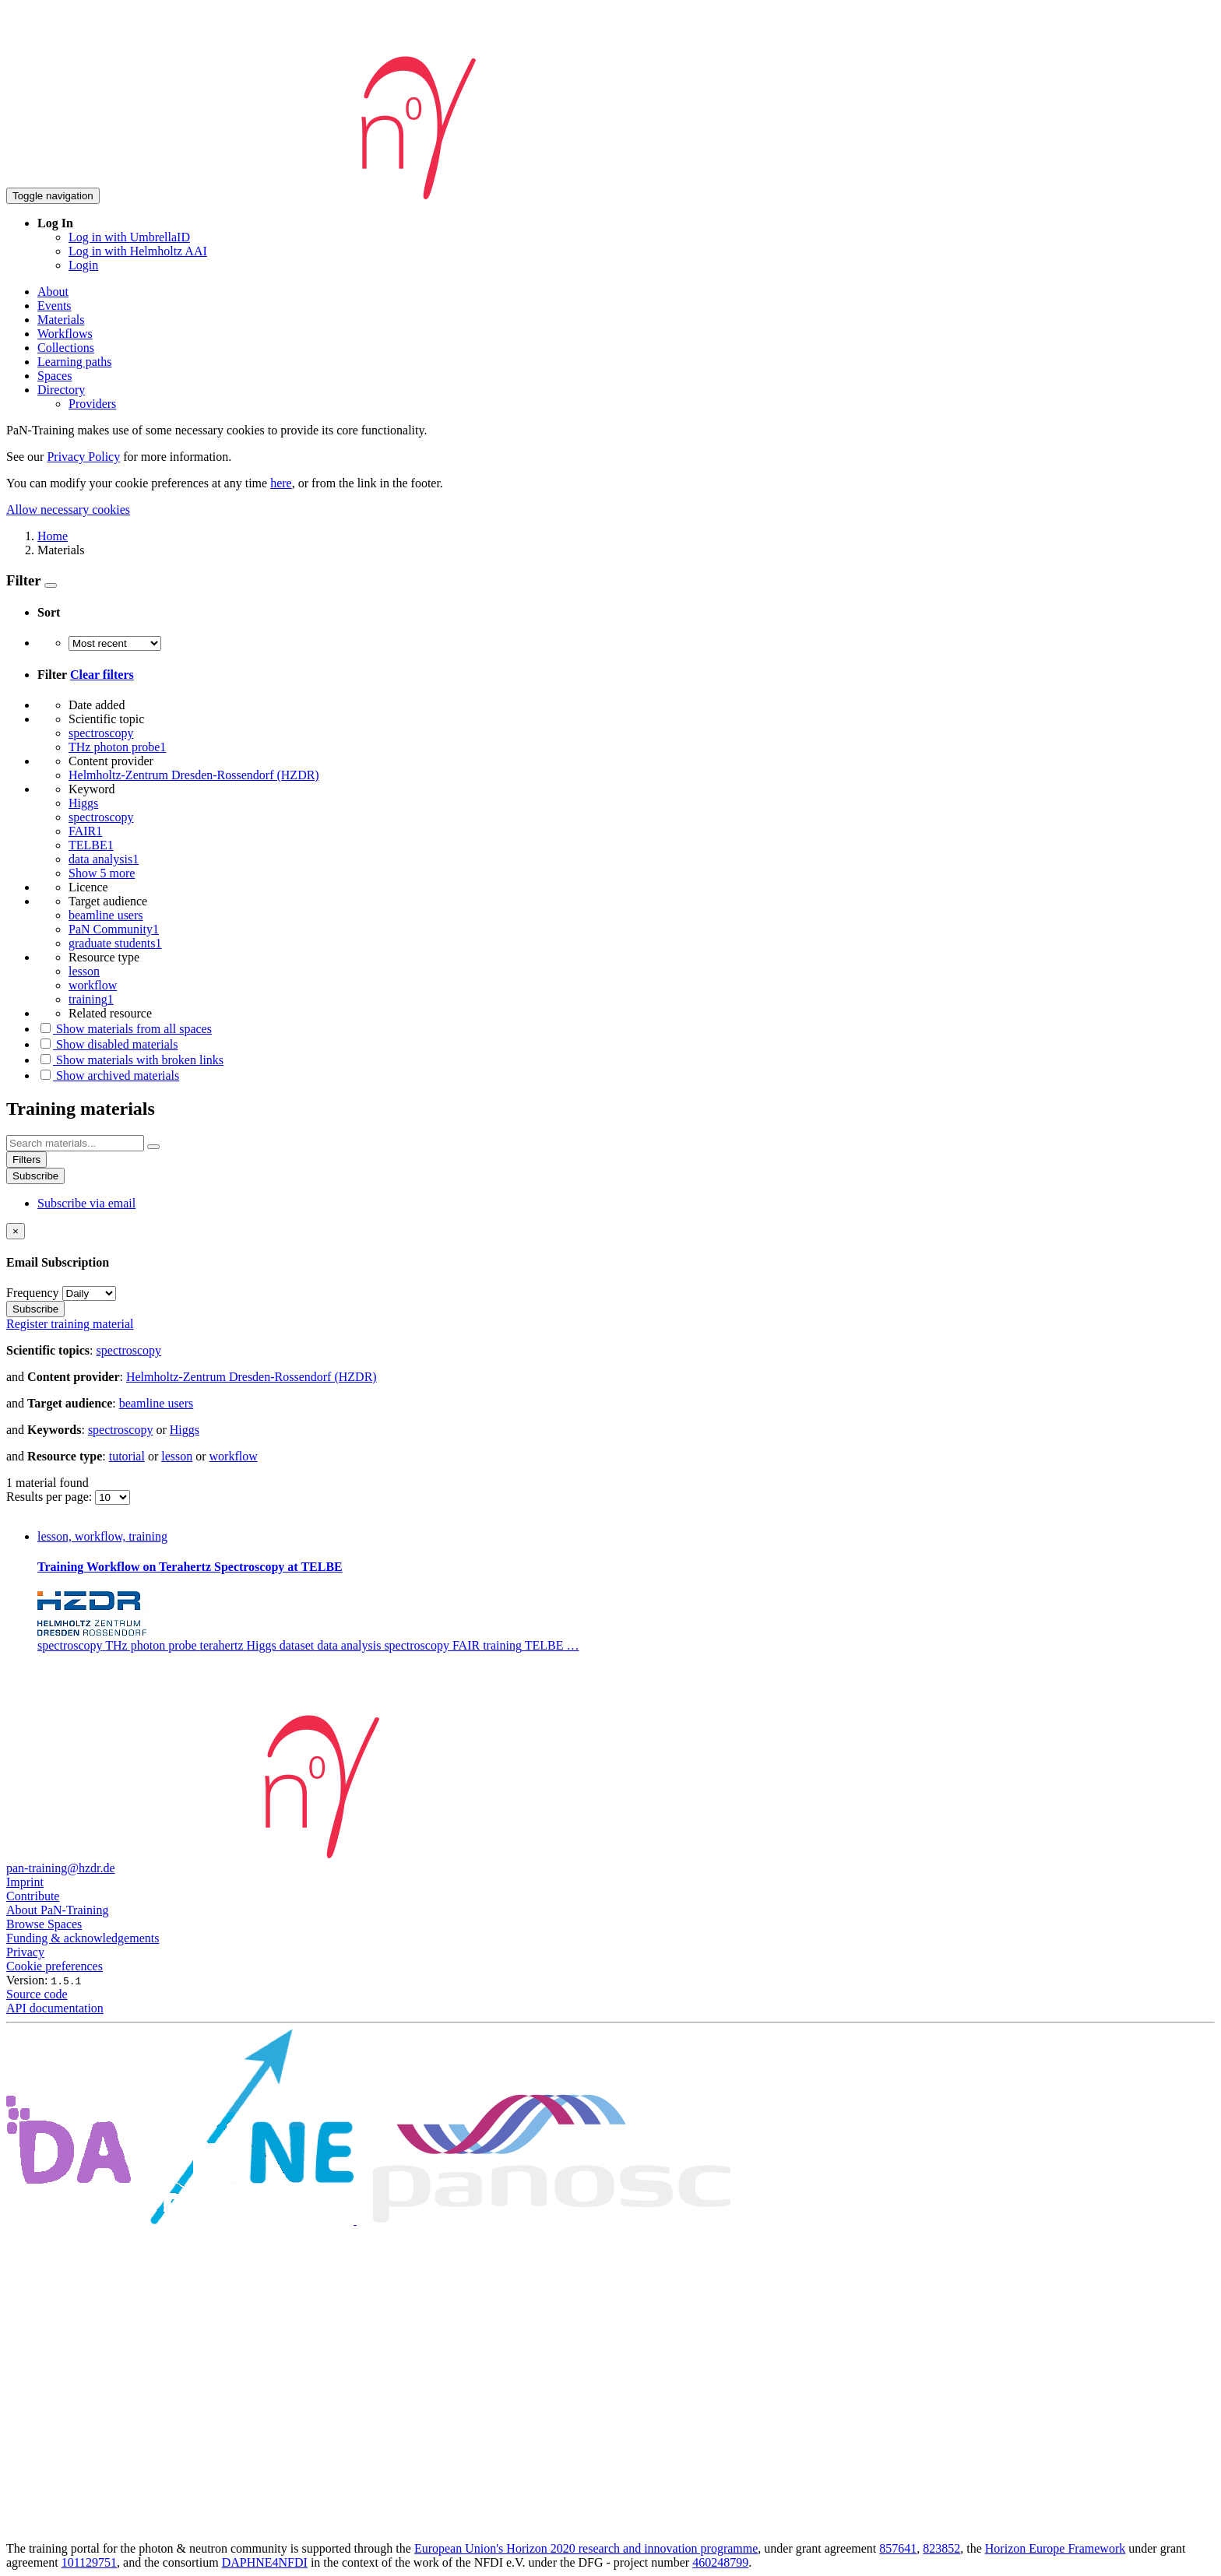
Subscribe (35, 1176)
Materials (60, 319)
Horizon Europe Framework (1055, 2548)
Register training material (70, 1323)
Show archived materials (108, 1075)
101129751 (89, 2562)
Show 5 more (102, 873)
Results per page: (50, 1496)
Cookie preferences (54, 1966)
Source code (37, 1994)
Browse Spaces (44, 1924)
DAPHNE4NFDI (265, 2562)
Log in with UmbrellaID (129, 237)
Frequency (32, 1292)
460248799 (720, 2562)
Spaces (54, 375)
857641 (898, 2548)
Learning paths (74, 361)
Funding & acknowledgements (82, 1938)
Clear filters (102, 674)
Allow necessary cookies (68, 509)
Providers (92, 403)
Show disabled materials (107, 1044)
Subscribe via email (86, 1203)
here (281, 483)
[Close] (15, 1231)
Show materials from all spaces (124, 1028)
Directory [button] (61, 389)
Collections (65, 347)
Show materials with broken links (130, 1060)
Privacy (25, 1952)
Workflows (65, 333)
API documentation (55, 2008)
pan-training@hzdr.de (60, 1868)
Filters (26, 1159)
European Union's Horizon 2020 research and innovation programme (586, 2548)
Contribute (32, 1896)
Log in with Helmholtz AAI (138, 251)
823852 (941, 2548)
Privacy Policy (83, 456)
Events (54, 305)
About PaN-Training (57, 1910)
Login (83, 265)
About (53, 291)
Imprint (25, 1882)
